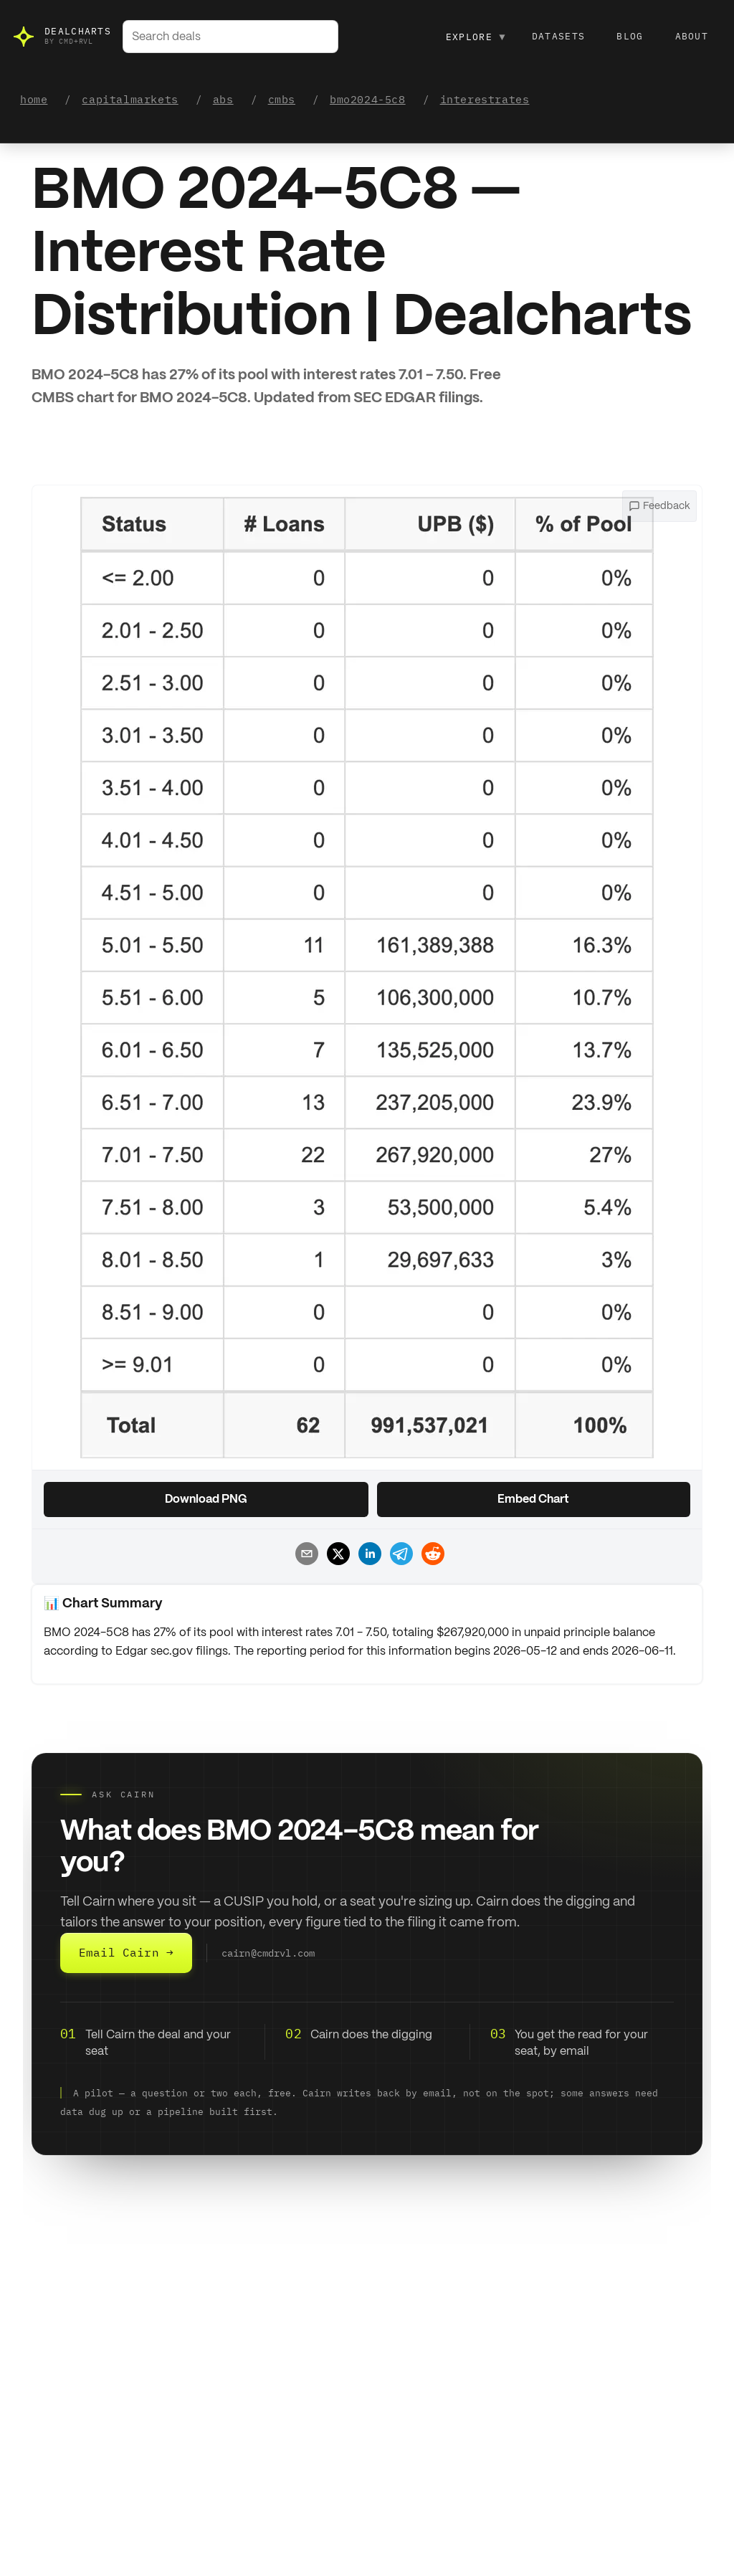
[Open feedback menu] (659, 506)
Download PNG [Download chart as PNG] (206, 1499)
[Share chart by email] (304, 1556)
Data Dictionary (524, 2484)
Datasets (558, 36)
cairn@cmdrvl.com (268, 1953)
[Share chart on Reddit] (430, 1556)
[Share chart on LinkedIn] (367, 1556)
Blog (629, 36)
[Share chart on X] (335, 1556)
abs (223, 99)
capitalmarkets (130, 99)
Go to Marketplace (82, 2484)
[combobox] (230, 36)
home (33, 99)
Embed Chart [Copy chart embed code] (533, 1499)
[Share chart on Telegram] (398, 1556)
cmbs (281, 99)
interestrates (485, 99)
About (692, 36)
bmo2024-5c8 (368, 99)
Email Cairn (126, 1953)
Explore (476, 36)
